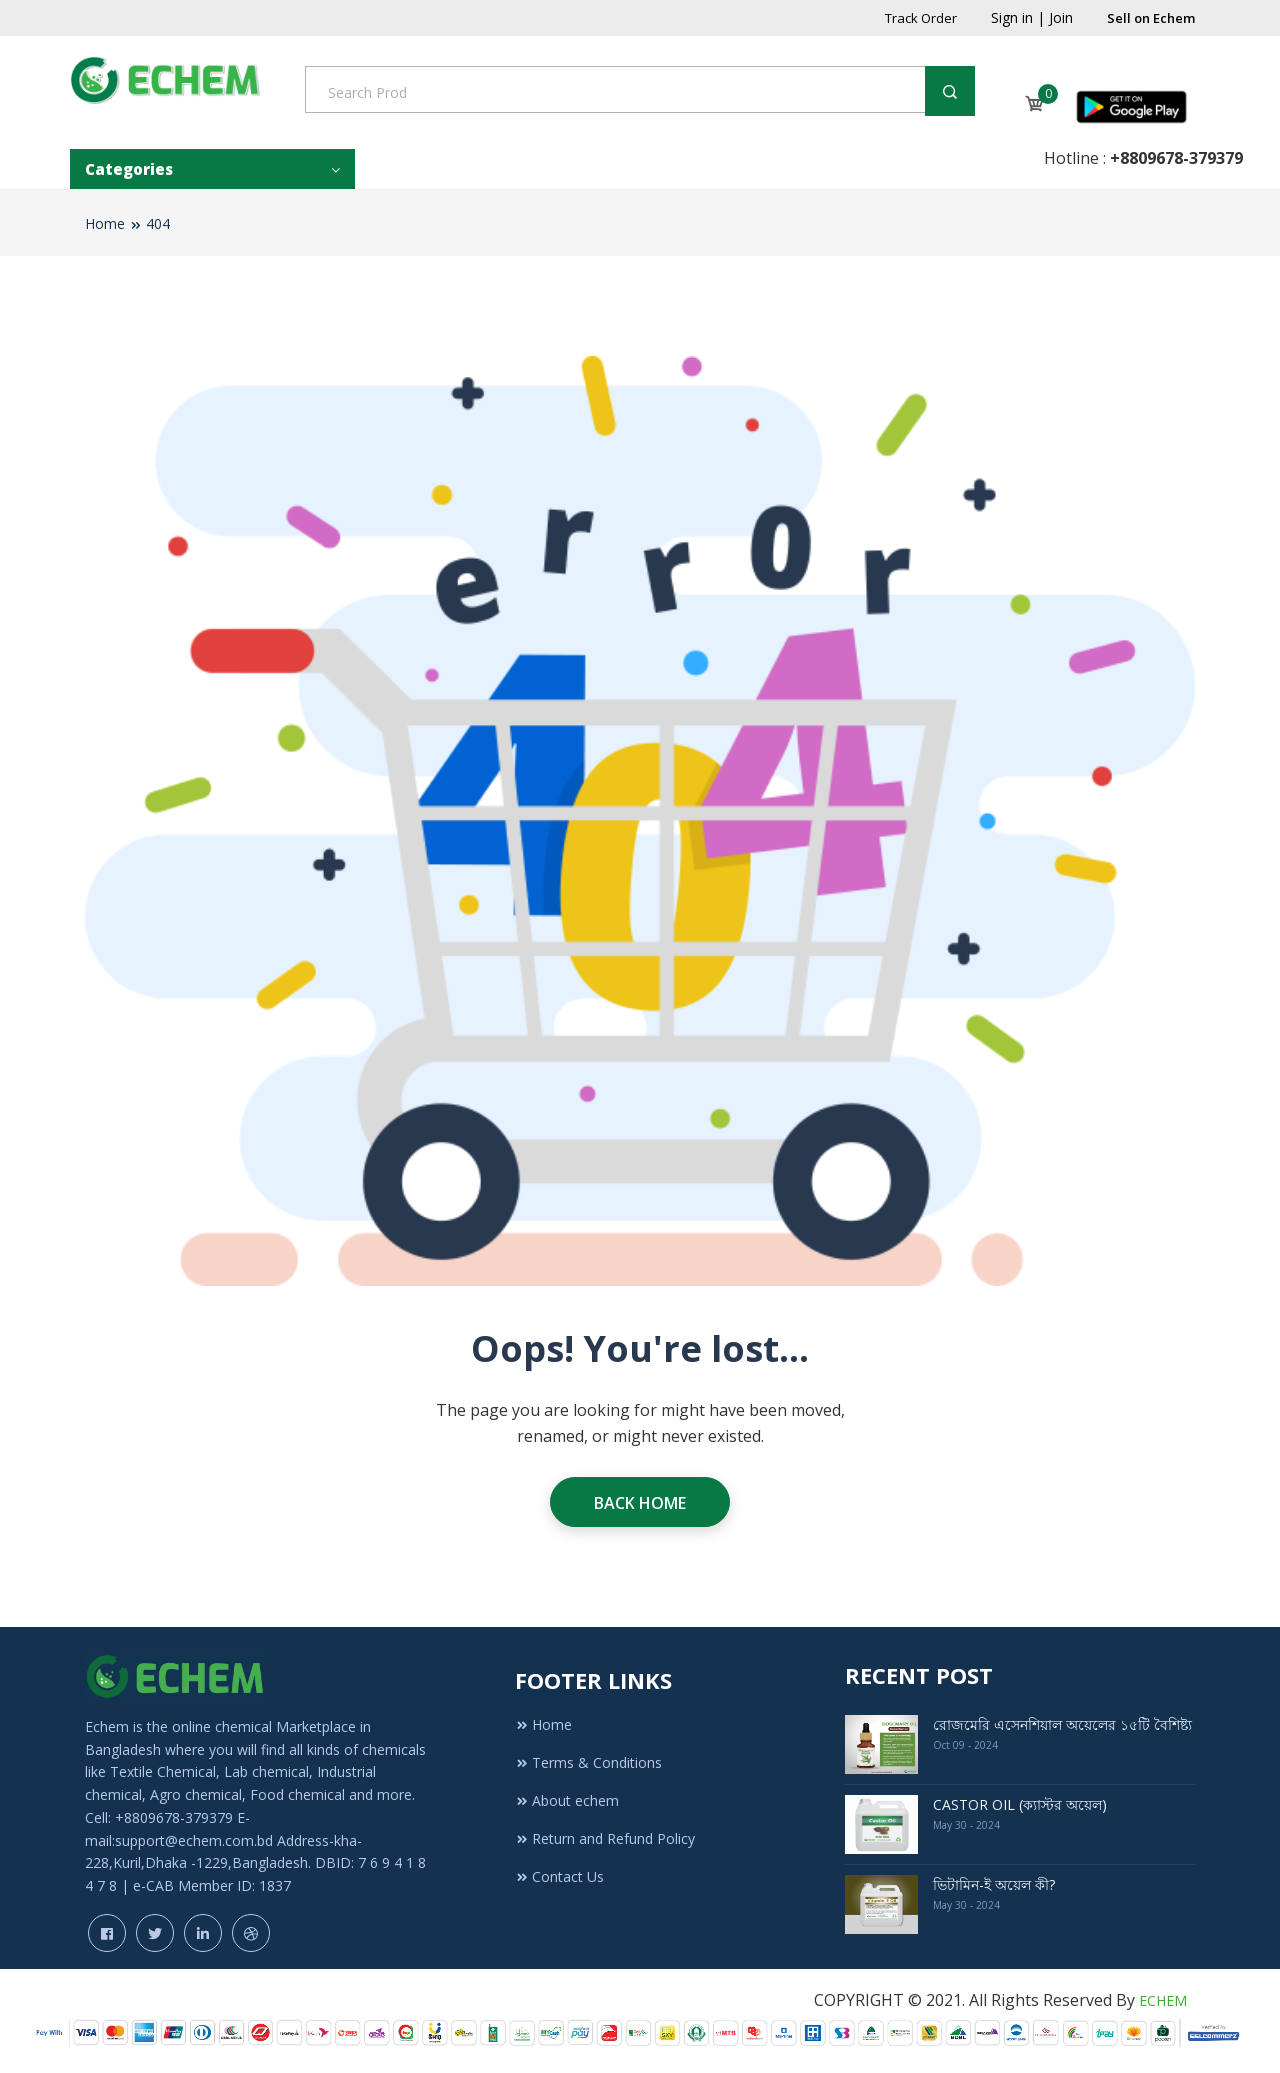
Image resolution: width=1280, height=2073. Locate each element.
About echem (567, 1800)
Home (105, 223)
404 (158, 223)
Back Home (640, 1503)
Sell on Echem (1151, 18)
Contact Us (559, 1876)
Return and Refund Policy (605, 1838)
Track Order (921, 18)
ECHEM (1163, 2000)
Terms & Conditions (588, 1762)
